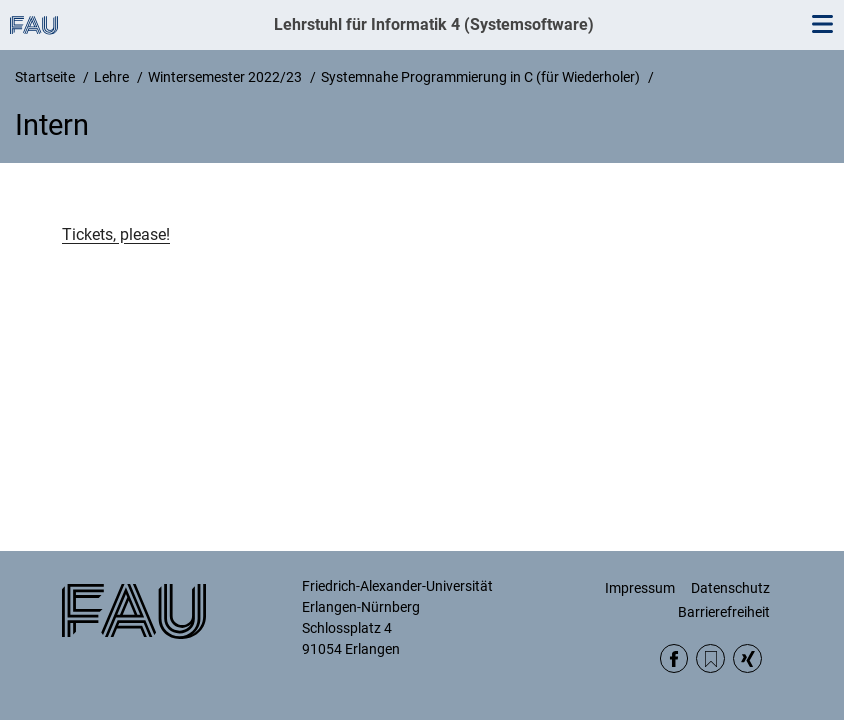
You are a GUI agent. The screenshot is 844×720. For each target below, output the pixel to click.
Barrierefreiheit (724, 612)
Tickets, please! (116, 234)
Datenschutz (730, 588)
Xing (747, 658)
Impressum (640, 588)
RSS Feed (710, 658)
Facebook (674, 658)
